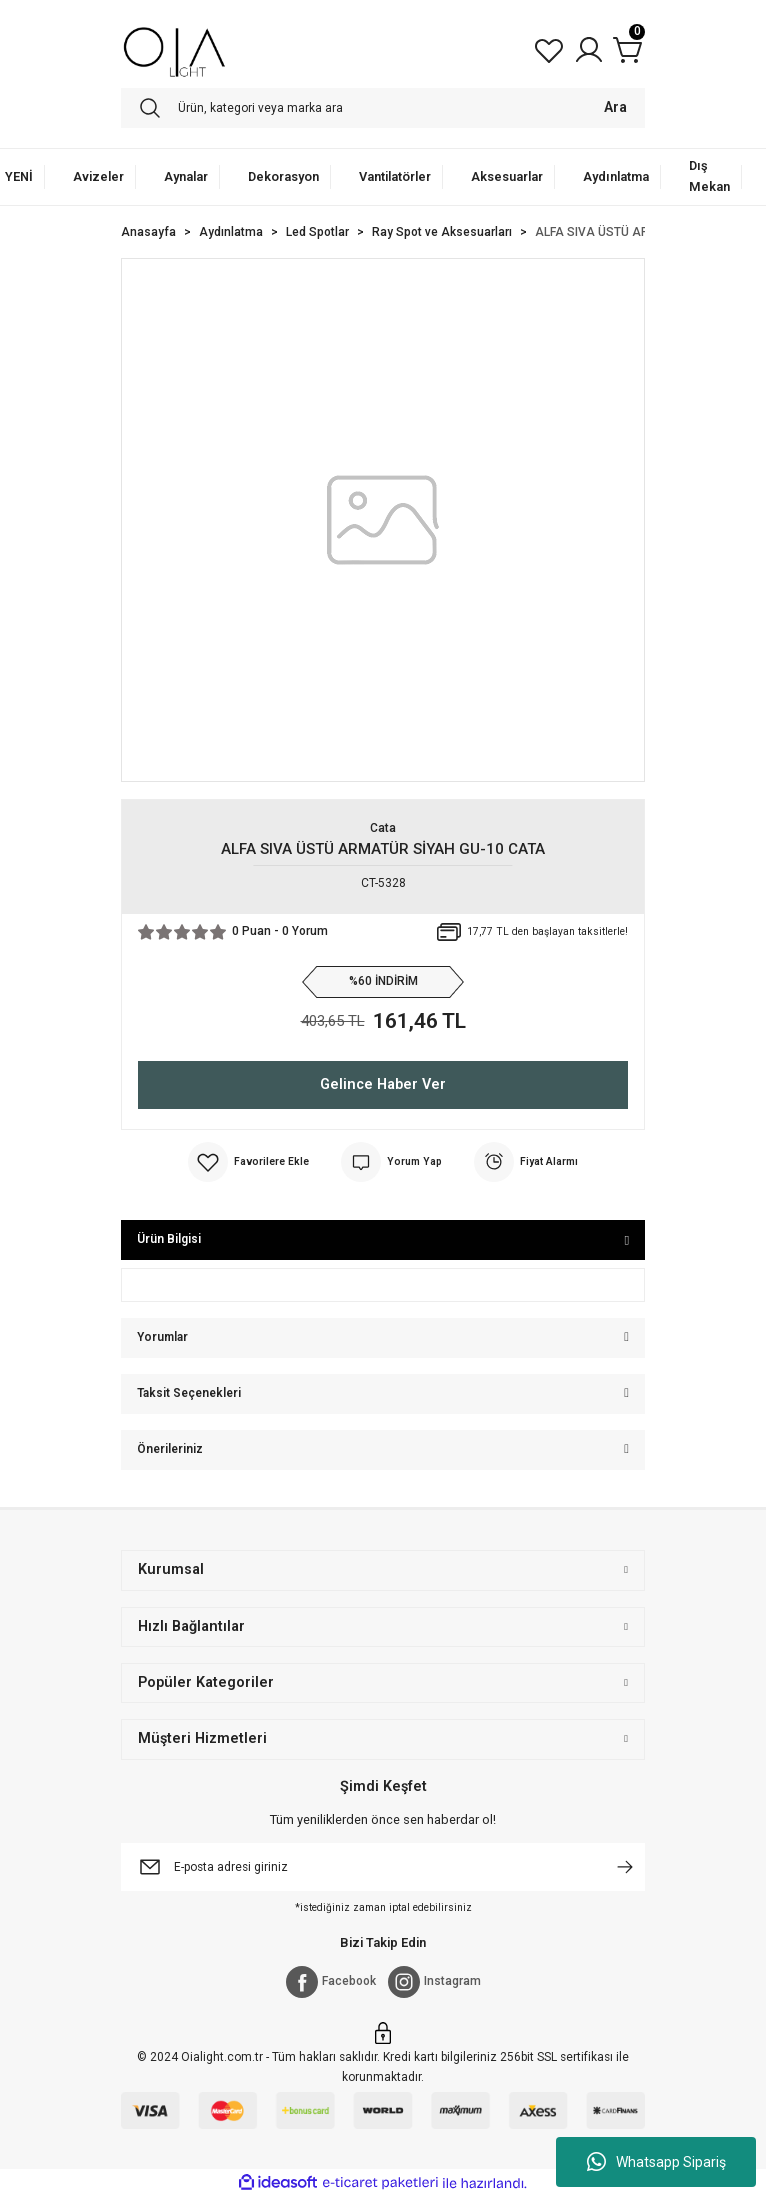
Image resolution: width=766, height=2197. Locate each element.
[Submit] (625, 1867)
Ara (615, 107)
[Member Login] (589, 50)
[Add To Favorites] (248, 1162)
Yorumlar (162, 1337)
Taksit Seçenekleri (189, 1393)
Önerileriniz (170, 1449)
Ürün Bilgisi (169, 1239)
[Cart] (629, 50)
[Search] (383, 108)
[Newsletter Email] (383, 1867)
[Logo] (174, 50)
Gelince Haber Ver (383, 1084)
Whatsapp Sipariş (656, 2162)
